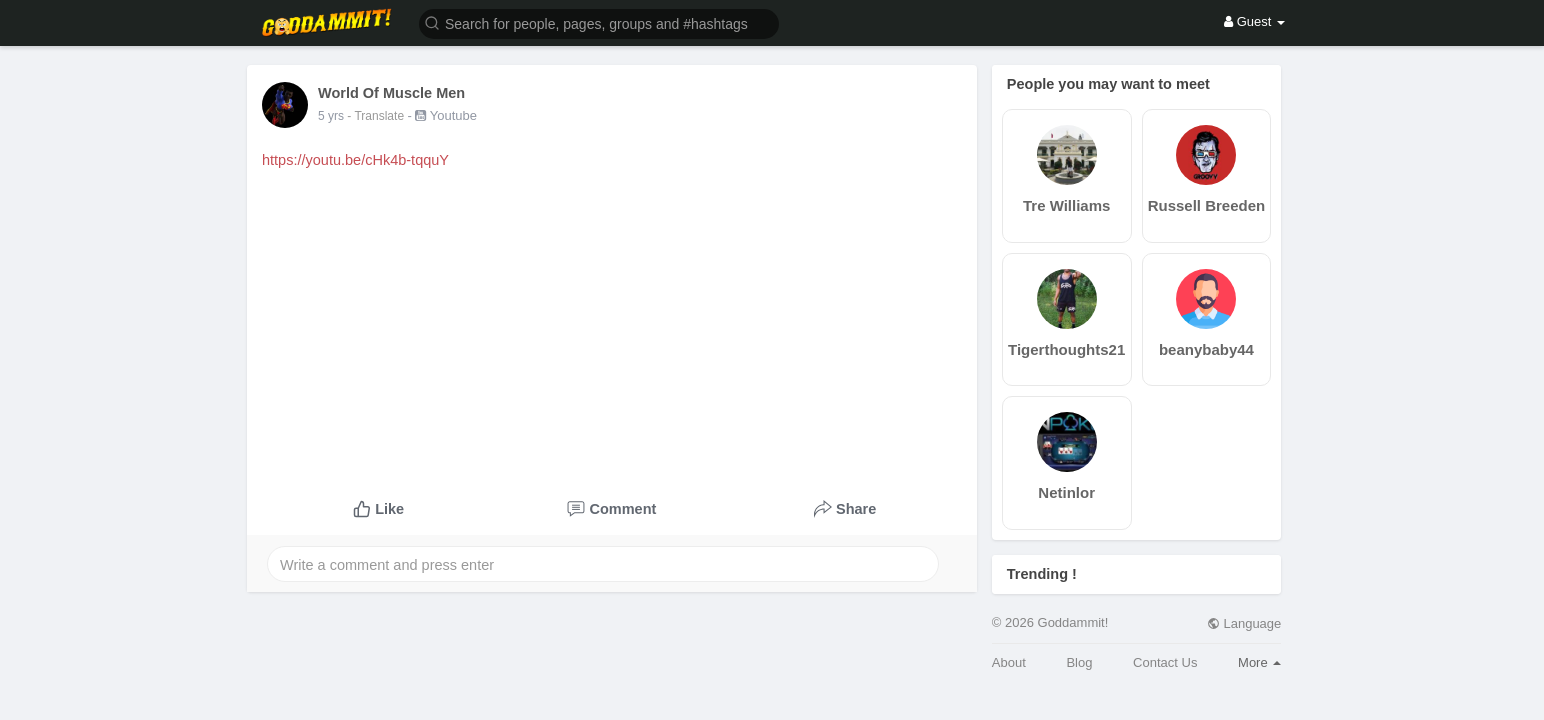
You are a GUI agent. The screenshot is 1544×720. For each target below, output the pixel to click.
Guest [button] (1254, 21)
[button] (599, 22)
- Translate (377, 116)
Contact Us (1165, 662)
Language (1244, 623)
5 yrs (331, 116)
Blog (1079, 662)
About (1009, 662)
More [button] (1259, 662)
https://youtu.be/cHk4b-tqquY (355, 160)
